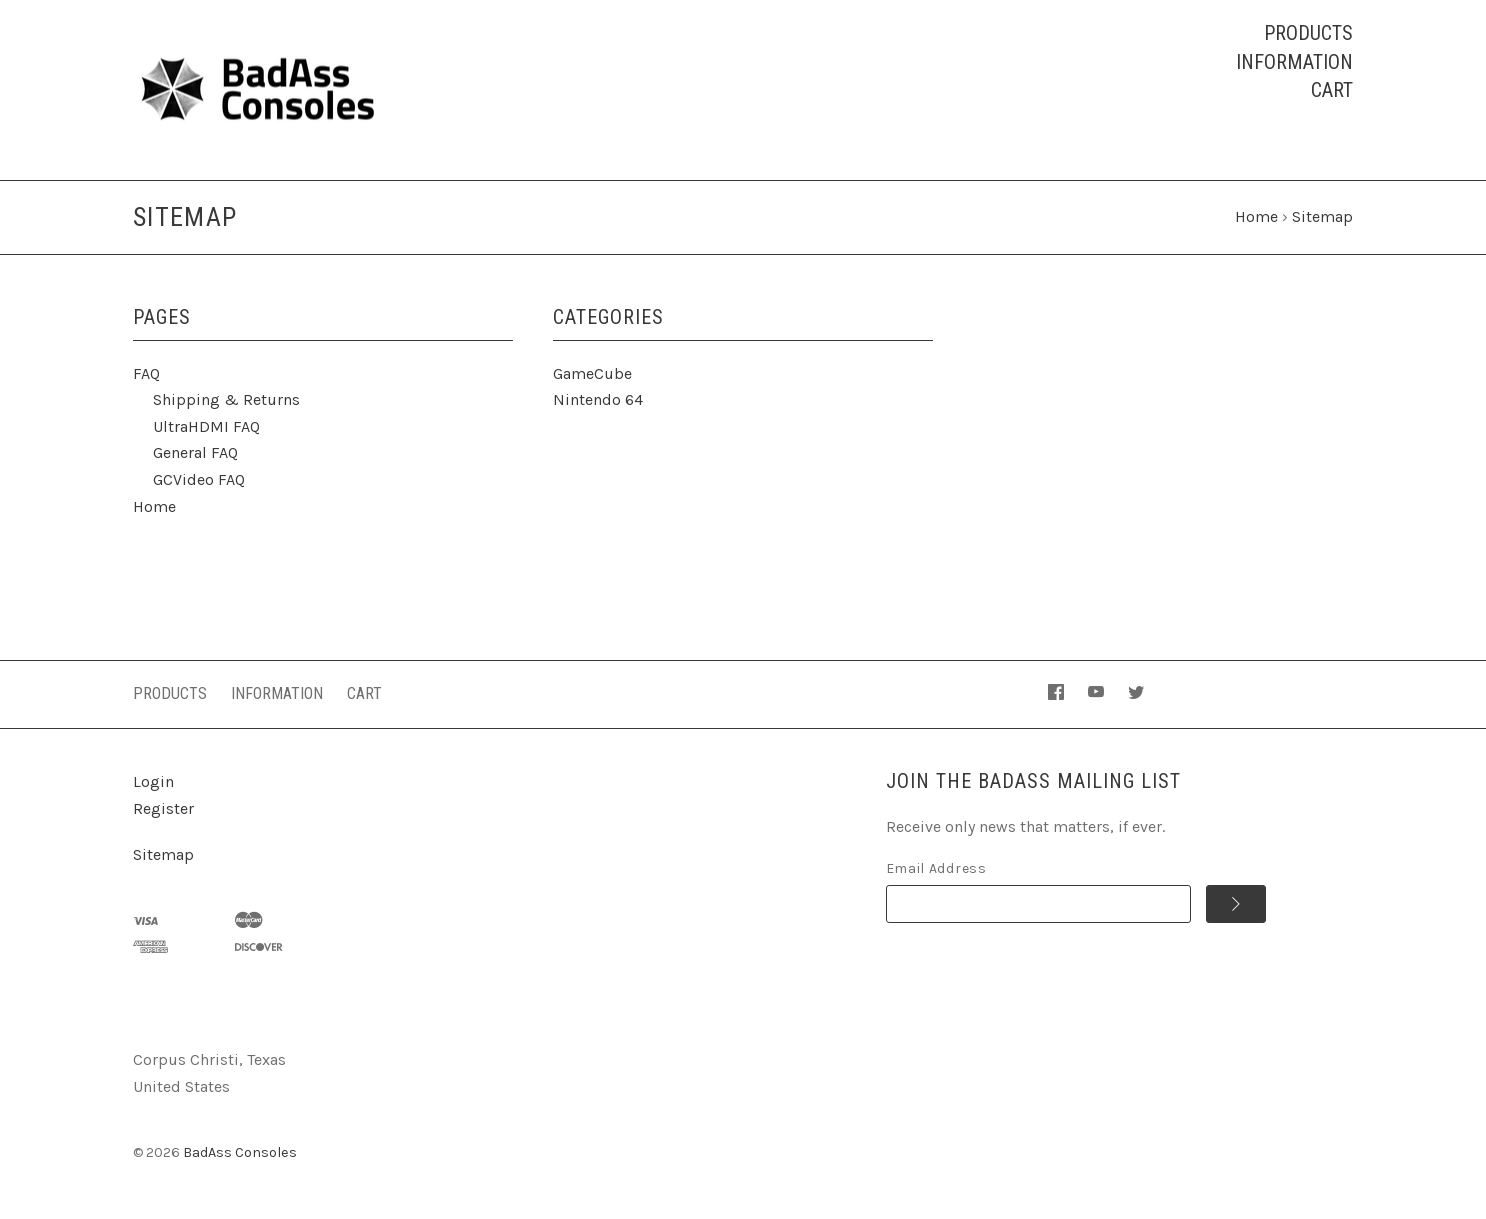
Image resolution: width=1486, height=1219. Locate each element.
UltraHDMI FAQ (206, 426)
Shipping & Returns (226, 399)
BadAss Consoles (240, 1152)
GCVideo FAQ (199, 479)
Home (154, 506)
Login (153, 781)
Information (1294, 62)
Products (1308, 33)
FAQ (146, 373)
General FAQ (195, 452)
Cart (1332, 90)
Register (163, 808)
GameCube (592, 373)
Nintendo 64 (598, 399)
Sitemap (163, 854)
